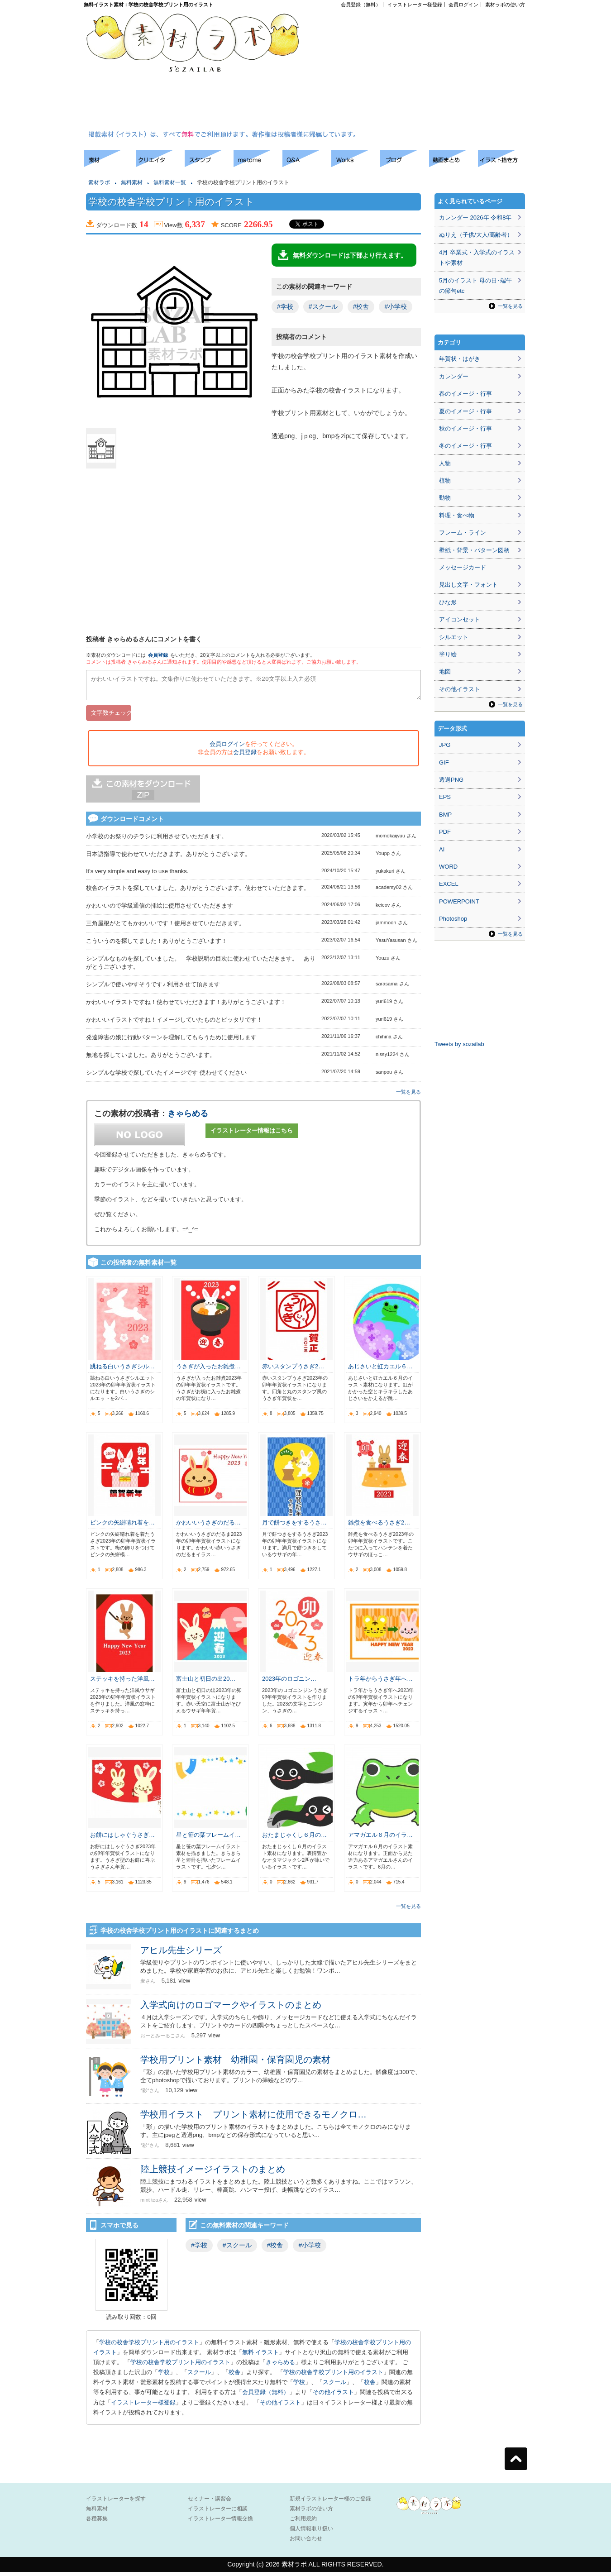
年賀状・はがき (459, 358)
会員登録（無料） (361, 4)
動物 (445, 497)
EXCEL (448, 883)
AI (441, 849)
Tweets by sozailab (459, 1044)
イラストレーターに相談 (218, 2512)
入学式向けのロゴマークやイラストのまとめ (230, 2009)
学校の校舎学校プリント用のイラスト (149, 2346)
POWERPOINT (459, 901)
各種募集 (97, 2522)
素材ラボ (99, 182)
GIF (444, 762)
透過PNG (451, 779)
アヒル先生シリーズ (181, 1954)
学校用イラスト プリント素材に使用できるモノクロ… (253, 2118)
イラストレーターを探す (116, 2503)
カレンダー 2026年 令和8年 (475, 217)
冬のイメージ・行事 (465, 445)
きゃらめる (187, 1117)
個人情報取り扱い (311, 2532)
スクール (199, 2376)
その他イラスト (333, 2396)
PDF (445, 831)
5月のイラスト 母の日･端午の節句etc (475, 285)
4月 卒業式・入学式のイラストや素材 (477, 257)
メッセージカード (462, 567)
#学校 (285, 306)
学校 (164, 2376)
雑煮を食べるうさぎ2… (379, 1526)
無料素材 (132, 182)
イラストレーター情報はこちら (251, 1134)
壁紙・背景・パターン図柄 (474, 550)
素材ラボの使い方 (505, 4)
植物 (445, 480)
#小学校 (395, 306)
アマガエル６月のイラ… (380, 1838)
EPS (445, 796)
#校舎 (361, 306)
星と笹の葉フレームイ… (208, 1838)
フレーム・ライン (462, 532)
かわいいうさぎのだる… (208, 1526)
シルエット (453, 637)
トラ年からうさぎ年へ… (380, 1682)
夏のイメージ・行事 (465, 411)
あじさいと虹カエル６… (380, 1370)
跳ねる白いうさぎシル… (122, 1370)
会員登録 (158, 655)
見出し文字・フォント (468, 584)
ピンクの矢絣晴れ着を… (122, 1526)
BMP (445, 814)
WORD (448, 866)
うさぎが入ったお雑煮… (208, 1370)
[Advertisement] (389, 70)
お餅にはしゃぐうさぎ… (122, 1838)
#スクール (323, 306)
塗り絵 (448, 654)
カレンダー (453, 376)
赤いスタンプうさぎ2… (293, 1370)
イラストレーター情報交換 (220, 2522)
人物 (445, 463)
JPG (444, 744)
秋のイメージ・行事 (465, 428)
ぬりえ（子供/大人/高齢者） (476, 234)
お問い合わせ (306, 2542)
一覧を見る (408, 1096)
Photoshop (453, 918)
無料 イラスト (260, 2356)
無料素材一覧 (169, 182)
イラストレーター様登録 (414, 4)
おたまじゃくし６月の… (294, 1838)
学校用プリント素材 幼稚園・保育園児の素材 (235, 2064)
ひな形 (448, 602)
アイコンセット (459, 619)
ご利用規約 (303, 2522)
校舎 (234, 2376)
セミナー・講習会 (209, 2503)
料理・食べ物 (456, 515)
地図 (445, 671)
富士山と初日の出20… (205, 1682)
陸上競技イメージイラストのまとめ (212, 2173)
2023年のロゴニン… (289, 1682)
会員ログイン (463, 4)
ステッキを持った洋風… (122, 1682)
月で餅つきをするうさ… (294, 1526)
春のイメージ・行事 (465, 393)
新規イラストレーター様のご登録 (330, 2503)
